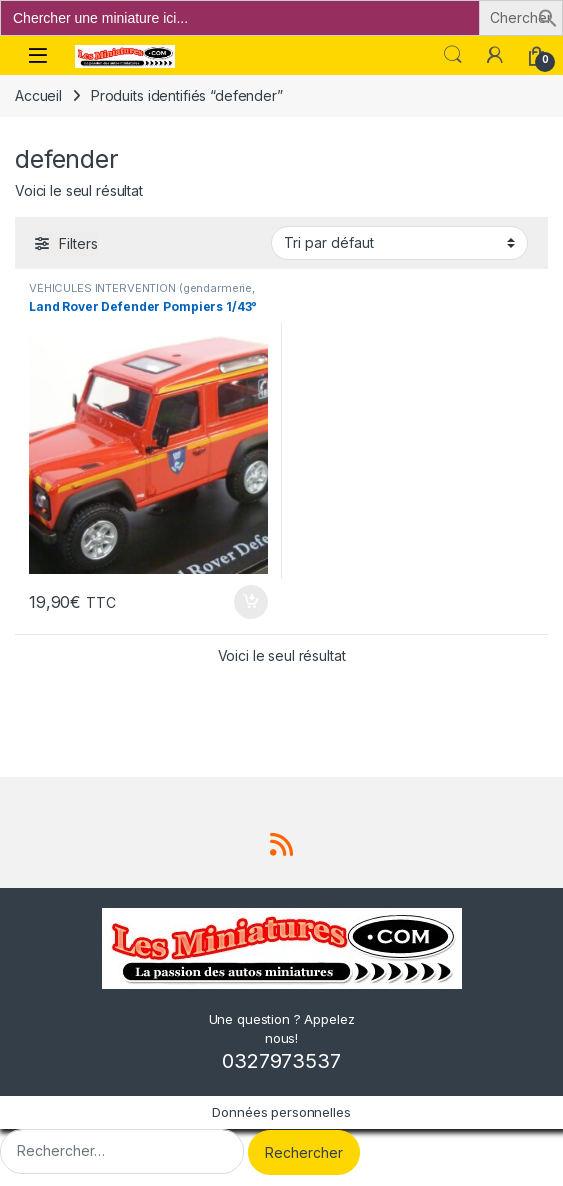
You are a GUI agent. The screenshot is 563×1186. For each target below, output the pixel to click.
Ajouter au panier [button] (251, 602)
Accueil (38, 95)
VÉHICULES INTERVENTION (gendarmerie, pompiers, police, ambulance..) (142, 294)
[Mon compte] (495, 55)
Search (453, 55)
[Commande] (399, 243)
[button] (548, 16)
